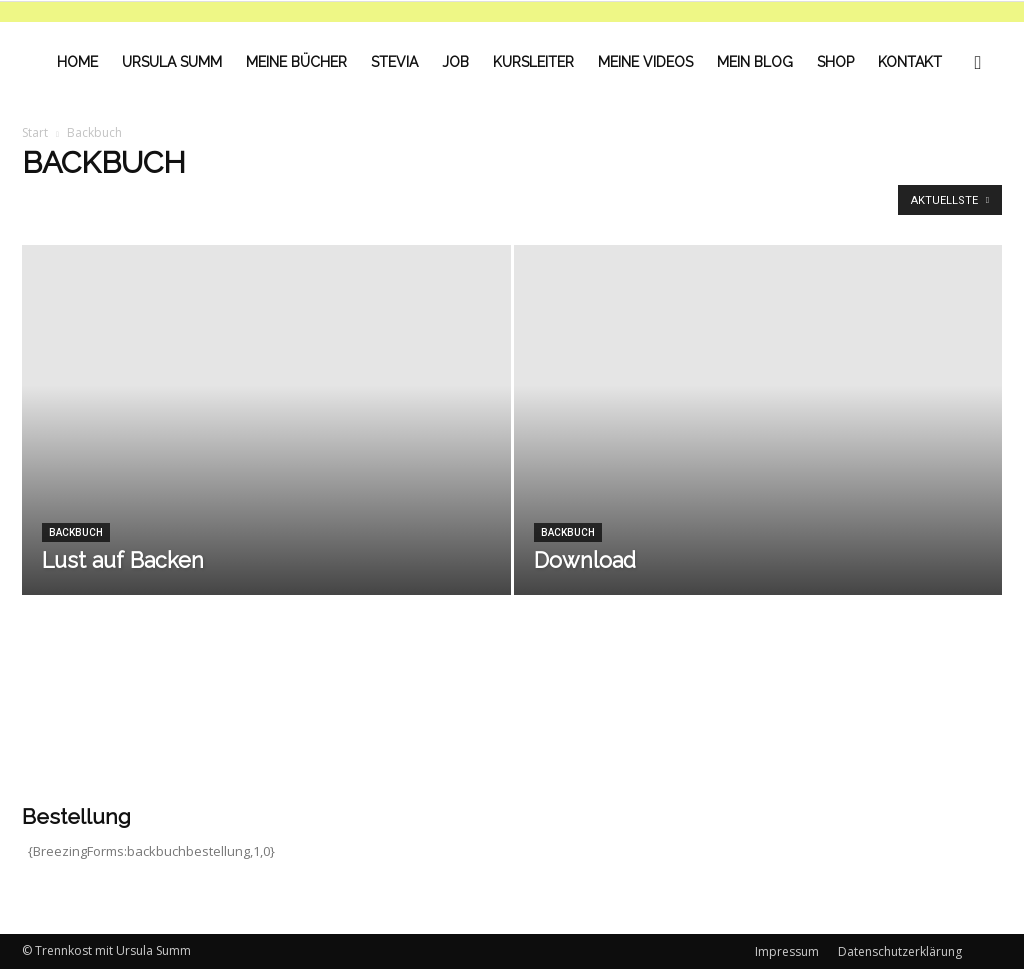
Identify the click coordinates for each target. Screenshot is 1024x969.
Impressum (787, 951)
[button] (978, 62)
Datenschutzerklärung (900, 951)
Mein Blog (755, 62)
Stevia (394, 62)
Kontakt (910, 62)
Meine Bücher (296, 62)
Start (35, 132)
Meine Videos (645, 62)
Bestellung (76, 816)
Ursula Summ (172, 62)
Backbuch (76, 532)
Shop (835, 62)
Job (455, 62)
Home (77, 62)
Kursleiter (533, 62)
